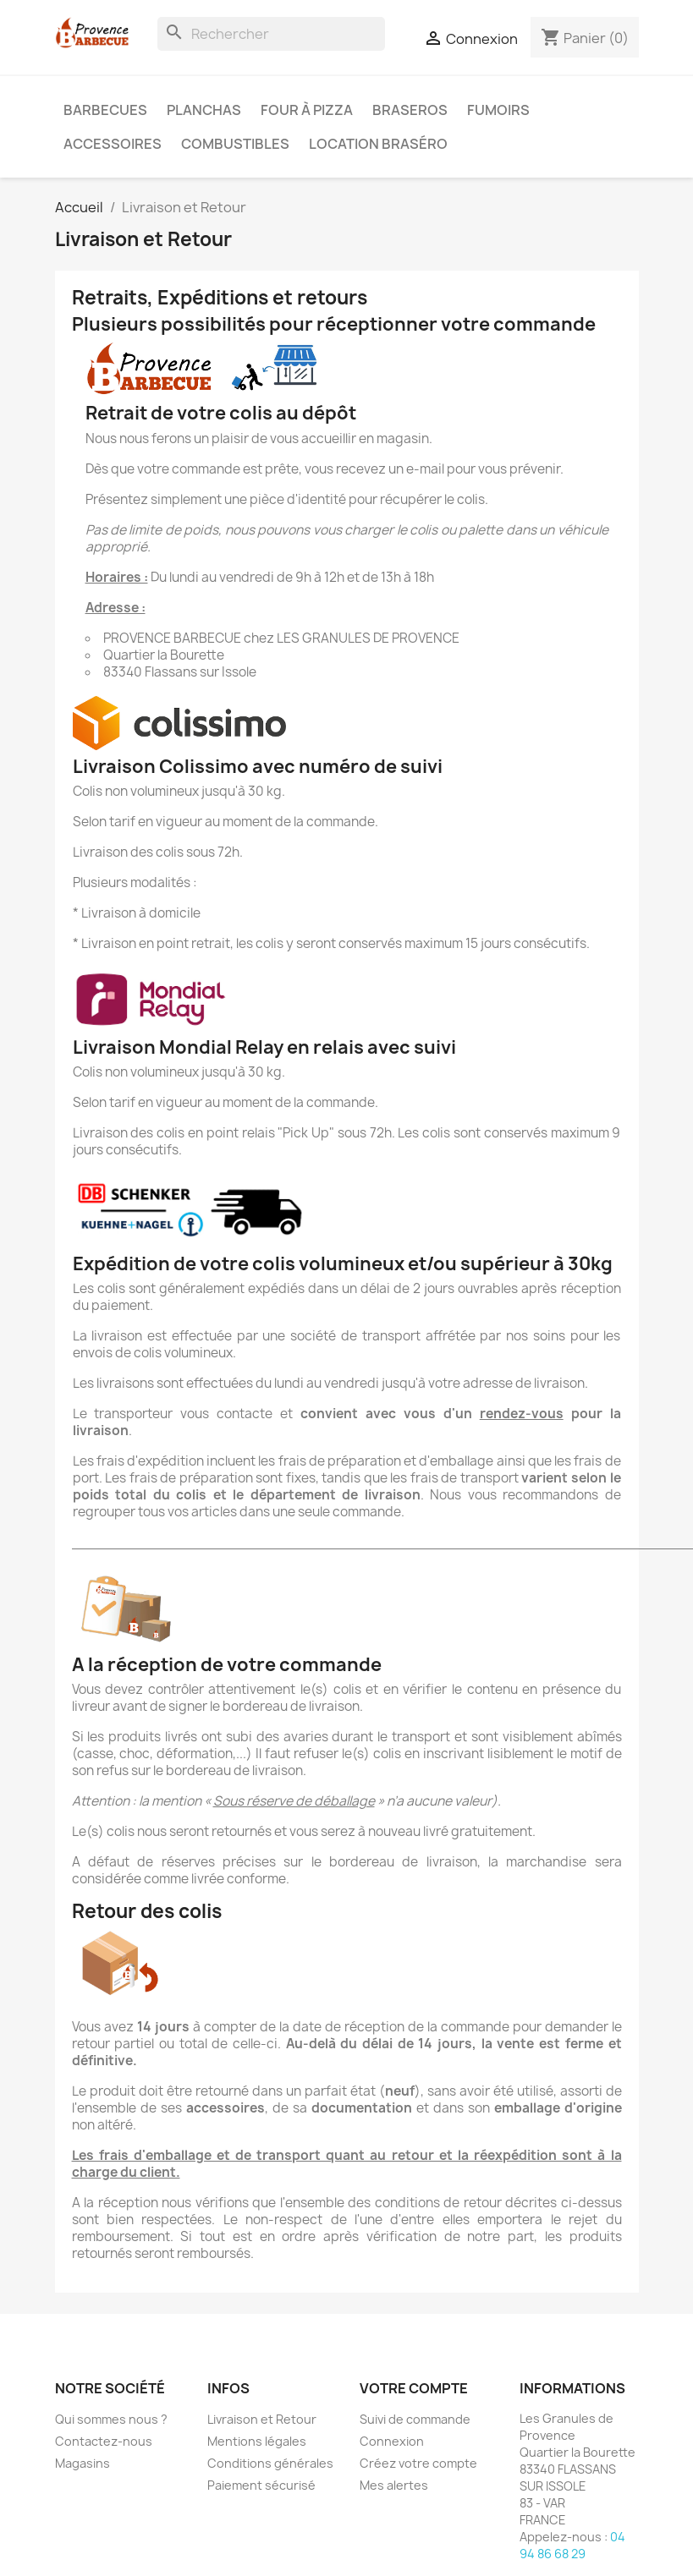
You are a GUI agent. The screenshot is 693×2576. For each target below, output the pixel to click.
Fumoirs (498, 110)
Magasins (82, 2463)
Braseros (410, 110)
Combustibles (235, 143)
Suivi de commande (415, 2419)
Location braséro (378, 143)
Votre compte (414, 2388)
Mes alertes (394, 2485)
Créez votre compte (418, 2463)
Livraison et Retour (261, 2419)
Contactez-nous (103, 2441)
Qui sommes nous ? (111, 2419)
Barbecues (105, 110)
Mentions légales (256, 2441)
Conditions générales (270, 2463)
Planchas (204, 110)
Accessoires (112, 143)
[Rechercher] (271, 34)
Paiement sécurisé (261, 2485)
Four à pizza (307, 110)
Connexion (392, 2441)
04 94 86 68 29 (572, 2545)
